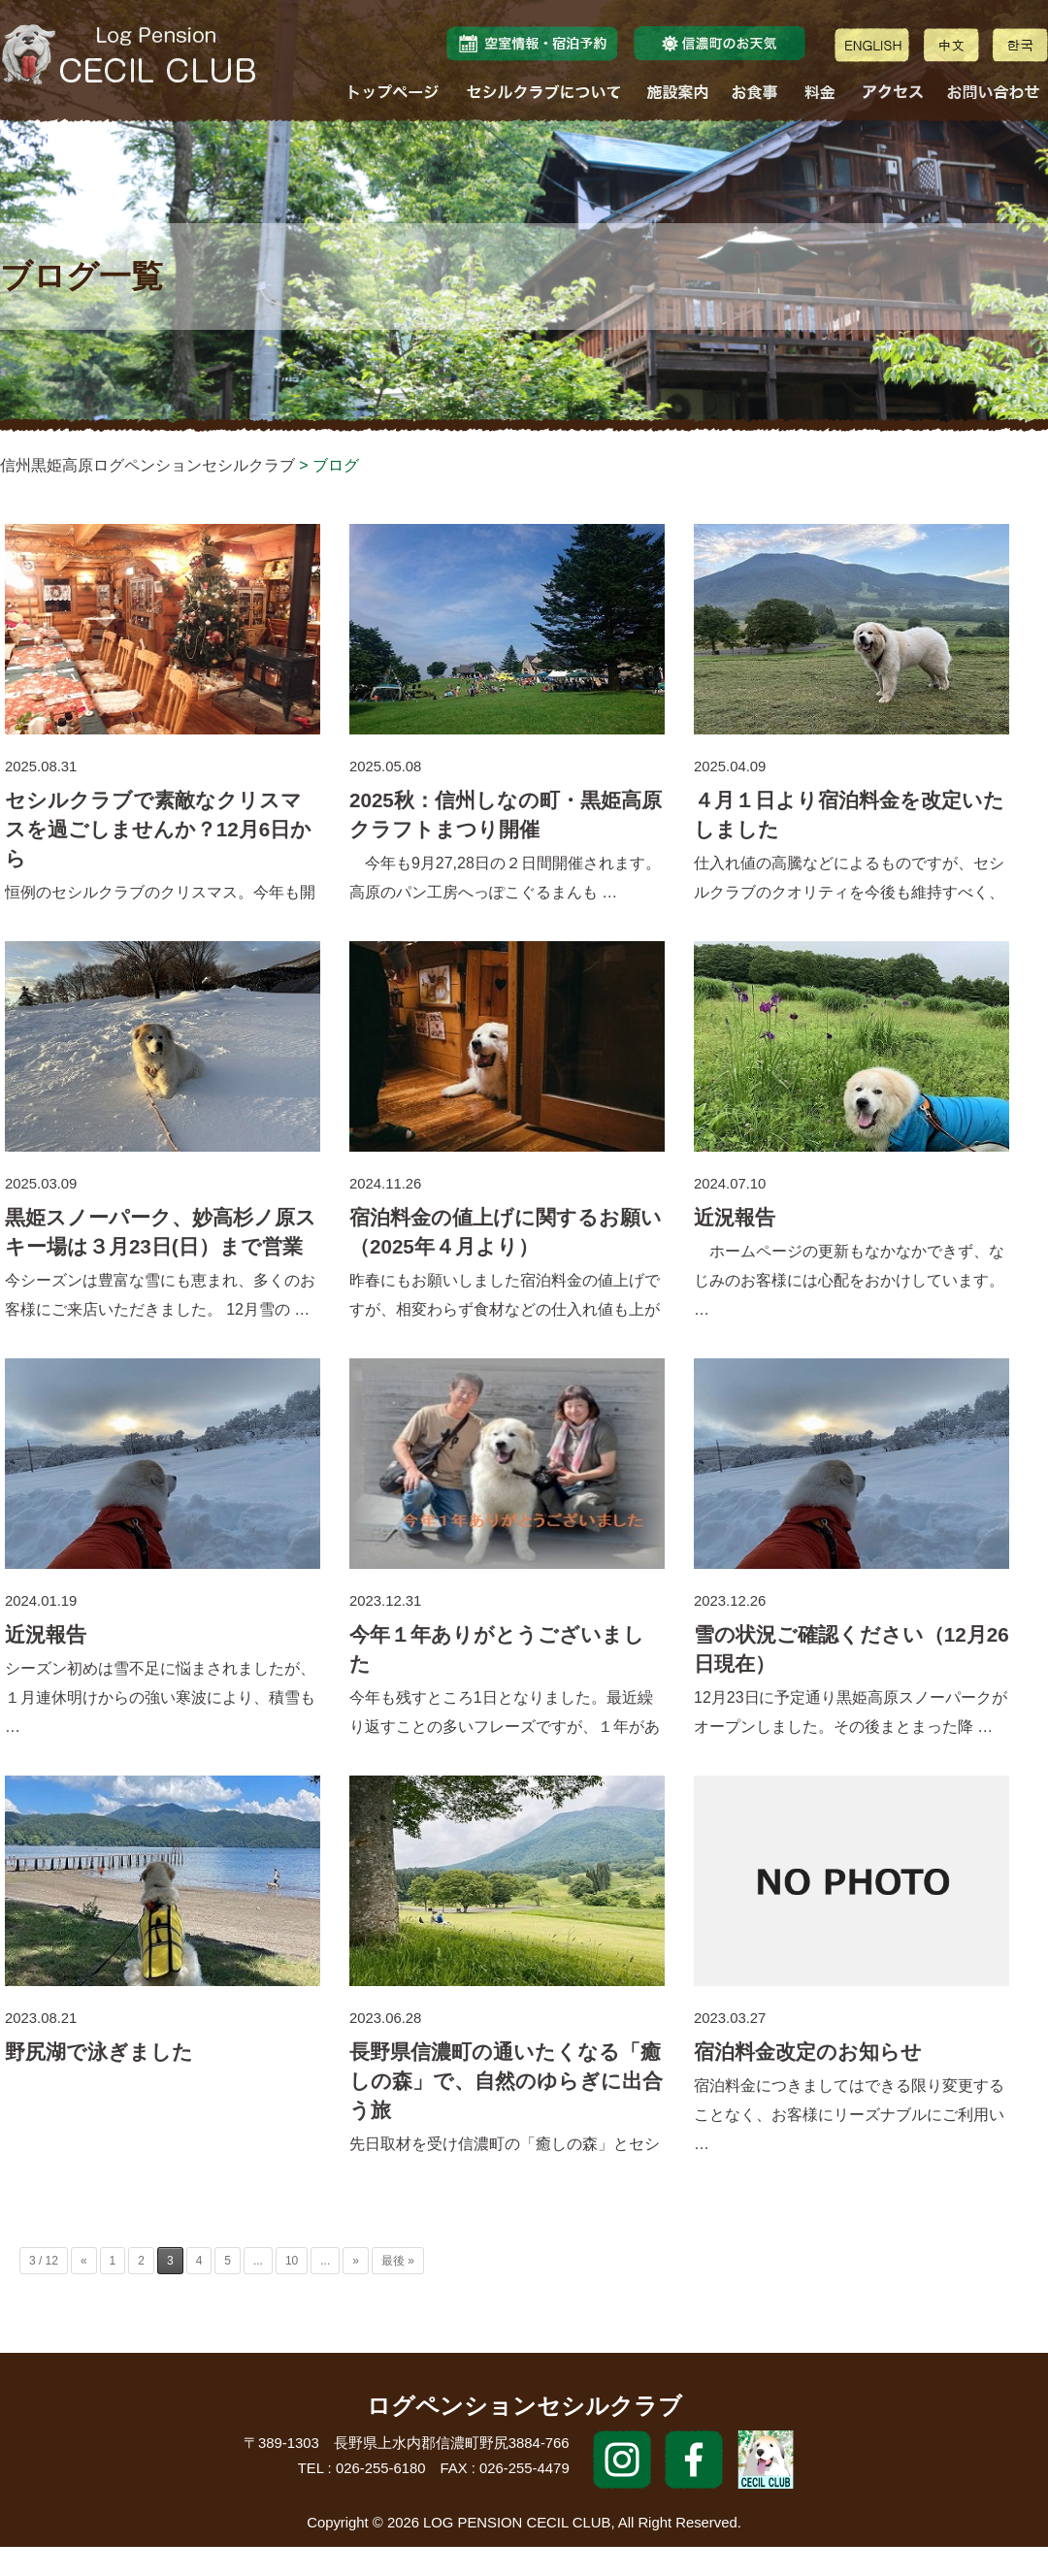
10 (291, 2260)
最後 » (397, 2260)
